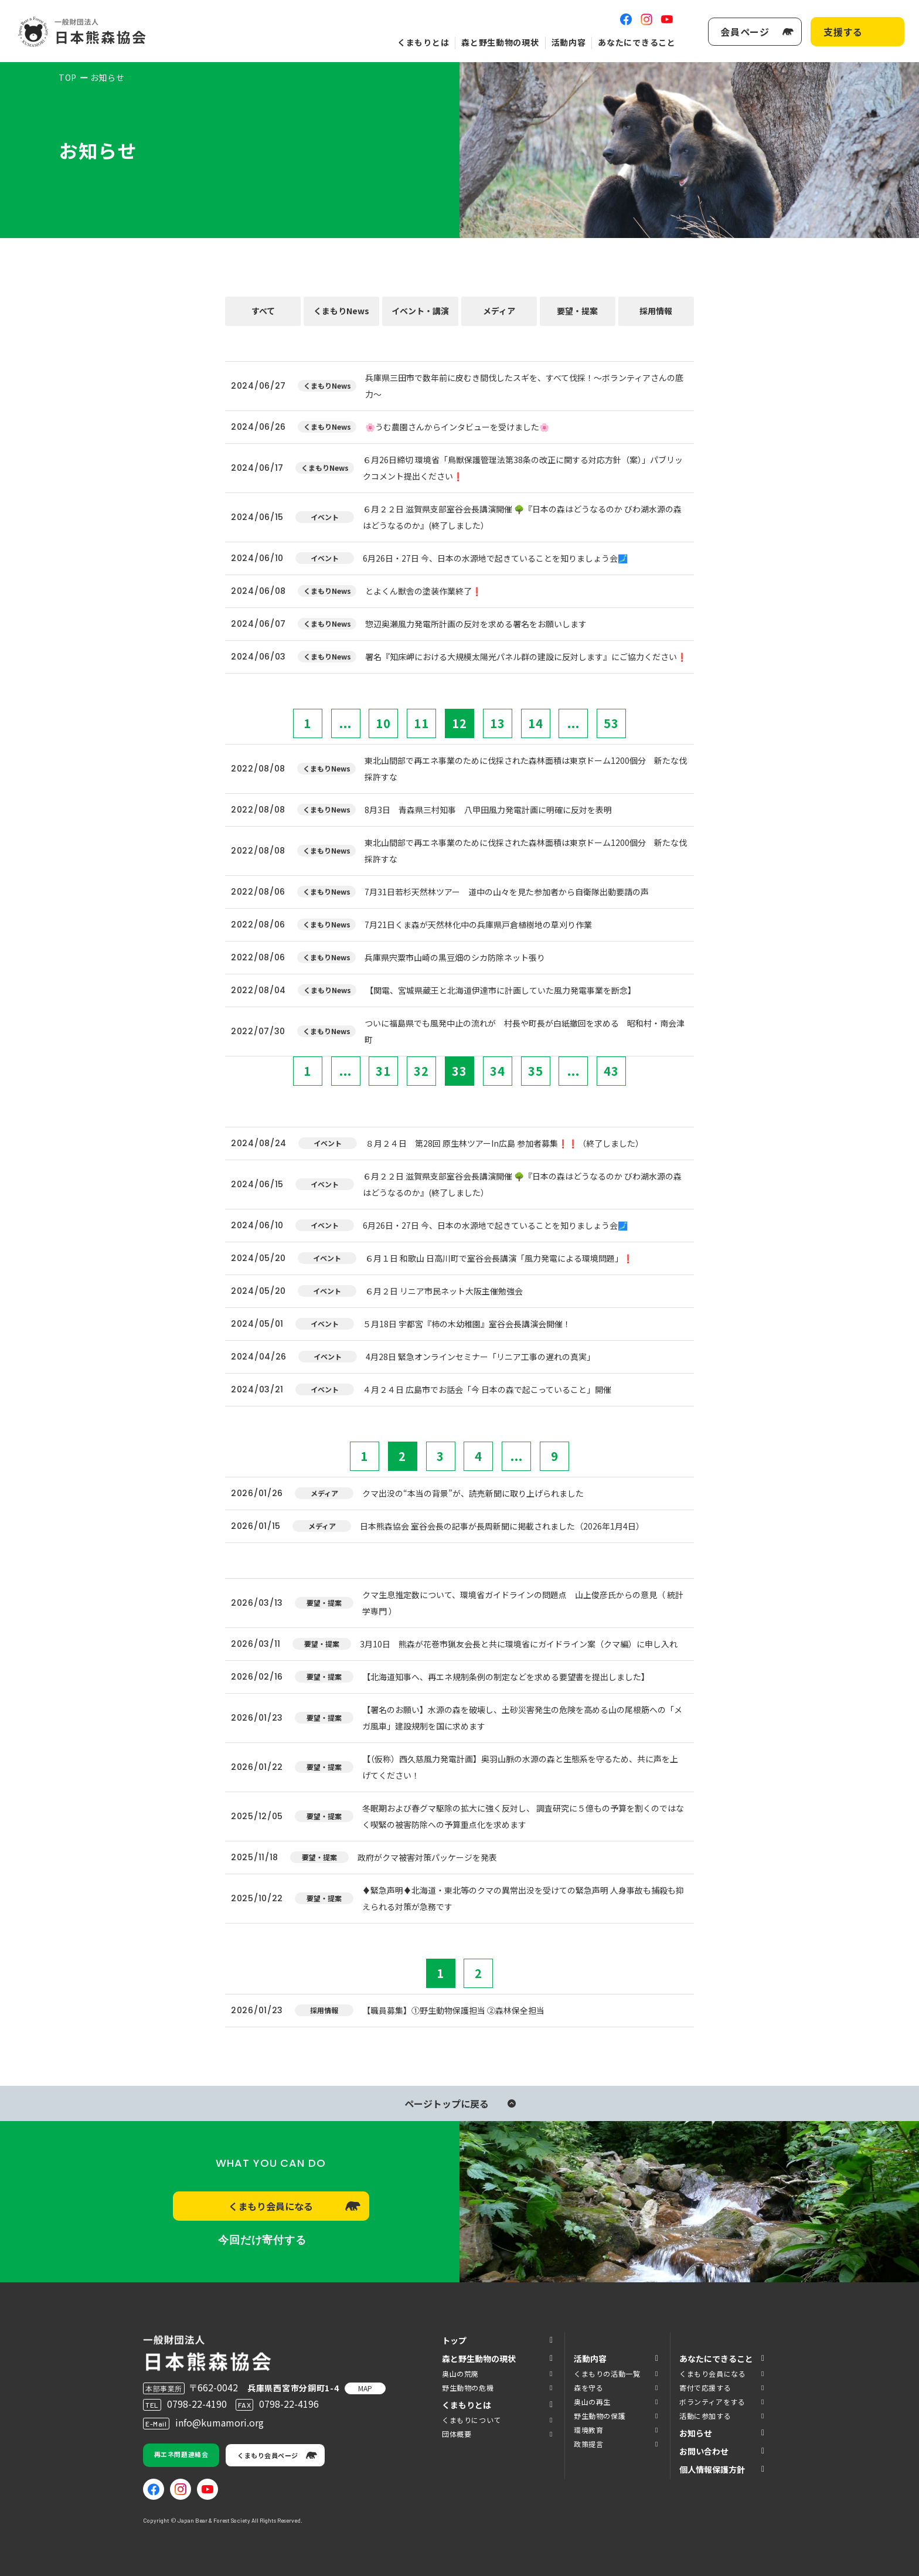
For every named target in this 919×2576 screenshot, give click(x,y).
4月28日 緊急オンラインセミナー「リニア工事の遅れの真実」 (480, 1356)
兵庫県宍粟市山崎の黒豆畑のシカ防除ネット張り (455, 957)
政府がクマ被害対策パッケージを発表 (427, 1857)
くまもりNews (341, 311)
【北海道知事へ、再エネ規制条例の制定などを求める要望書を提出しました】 (505, 1677)
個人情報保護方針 (712, 2469)
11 (421, 723)
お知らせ (695, 2433)
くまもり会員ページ (267, 2455)
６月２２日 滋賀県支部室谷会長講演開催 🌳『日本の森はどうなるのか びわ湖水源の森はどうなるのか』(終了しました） (522, 517)
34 (497, 1070)
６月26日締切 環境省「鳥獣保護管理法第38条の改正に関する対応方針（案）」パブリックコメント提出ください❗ (523, 468)
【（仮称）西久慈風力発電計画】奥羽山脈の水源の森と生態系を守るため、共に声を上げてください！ (520, 1767)
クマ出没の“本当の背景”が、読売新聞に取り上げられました (473, 1493)
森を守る (588, 2388)
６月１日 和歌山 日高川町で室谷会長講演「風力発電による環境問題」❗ (499, 1258)
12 (459, 723)
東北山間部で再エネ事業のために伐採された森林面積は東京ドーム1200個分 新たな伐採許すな (526, 769)
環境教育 (588, 2430)
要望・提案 (577, 311)
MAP (365, 2388)
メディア (499, 311)
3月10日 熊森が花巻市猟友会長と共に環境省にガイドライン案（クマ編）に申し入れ (519, 1644)
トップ (454, 2340)
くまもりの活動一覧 (607, 2373)
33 (459, 1070)
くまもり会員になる (271, 2206)
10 (383, 723)
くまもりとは (423, 42)
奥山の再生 (592, 2402)
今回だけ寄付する (262, 2240)
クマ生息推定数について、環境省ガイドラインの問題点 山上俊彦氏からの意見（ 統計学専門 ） (522, 1603)
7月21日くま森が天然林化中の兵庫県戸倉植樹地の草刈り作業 (478, 924)
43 (611, 1070)
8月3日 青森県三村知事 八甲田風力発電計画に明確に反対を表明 (488, 809)
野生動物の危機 (467, 2388)
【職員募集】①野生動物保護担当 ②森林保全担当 (453, 2010)
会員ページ (745, 32)
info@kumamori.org (219, 2422)
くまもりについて (471, 2420)
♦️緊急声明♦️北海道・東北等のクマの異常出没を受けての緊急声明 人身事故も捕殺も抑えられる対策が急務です (523, 1898)
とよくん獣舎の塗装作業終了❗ (423, 591)
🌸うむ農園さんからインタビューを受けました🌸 (457, 427)
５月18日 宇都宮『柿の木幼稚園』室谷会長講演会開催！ (467, 1324)
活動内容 (569, 42)
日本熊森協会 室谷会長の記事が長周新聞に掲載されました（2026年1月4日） (502, 1526)
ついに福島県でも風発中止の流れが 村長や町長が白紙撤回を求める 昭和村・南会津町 (525, 1031)
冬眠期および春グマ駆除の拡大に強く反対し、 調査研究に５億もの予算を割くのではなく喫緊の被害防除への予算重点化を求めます (523, 1816)
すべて (263, 311)
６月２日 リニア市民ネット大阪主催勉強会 (444, 1291)
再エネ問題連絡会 (181, 2454)
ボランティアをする (712, 2402)
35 (535, 1070)
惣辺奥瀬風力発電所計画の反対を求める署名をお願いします (476, 624)
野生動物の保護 (599, 2416)
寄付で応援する (705, 2388)
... (345, 723)
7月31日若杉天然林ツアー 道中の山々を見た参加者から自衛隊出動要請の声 (507, 892)
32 (421, 1070)
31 (383, 1070)
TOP (68, 77)
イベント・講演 (420, 311)
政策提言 (588, 2444)
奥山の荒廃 (460, 2373)
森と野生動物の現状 (500, 42)
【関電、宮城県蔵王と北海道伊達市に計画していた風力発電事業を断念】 (500, 990)
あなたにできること (636, 42)
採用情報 (655, 311)
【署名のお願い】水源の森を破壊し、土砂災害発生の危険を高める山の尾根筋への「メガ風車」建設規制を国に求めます (522, 1718)
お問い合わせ (704, 2451)
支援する (843, 32)
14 (535, 723)
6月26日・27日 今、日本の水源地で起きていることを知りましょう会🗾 (495, 558)
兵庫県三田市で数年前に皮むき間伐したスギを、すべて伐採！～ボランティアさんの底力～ (524, 386)
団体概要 (456, 2434)
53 (611, 723)
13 (497, 723)
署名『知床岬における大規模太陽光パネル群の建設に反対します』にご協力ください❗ (526, 656)
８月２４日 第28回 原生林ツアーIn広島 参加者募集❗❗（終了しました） (505, 1143)
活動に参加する (705, 2416)
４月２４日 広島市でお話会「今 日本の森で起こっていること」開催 (487, 1389)
